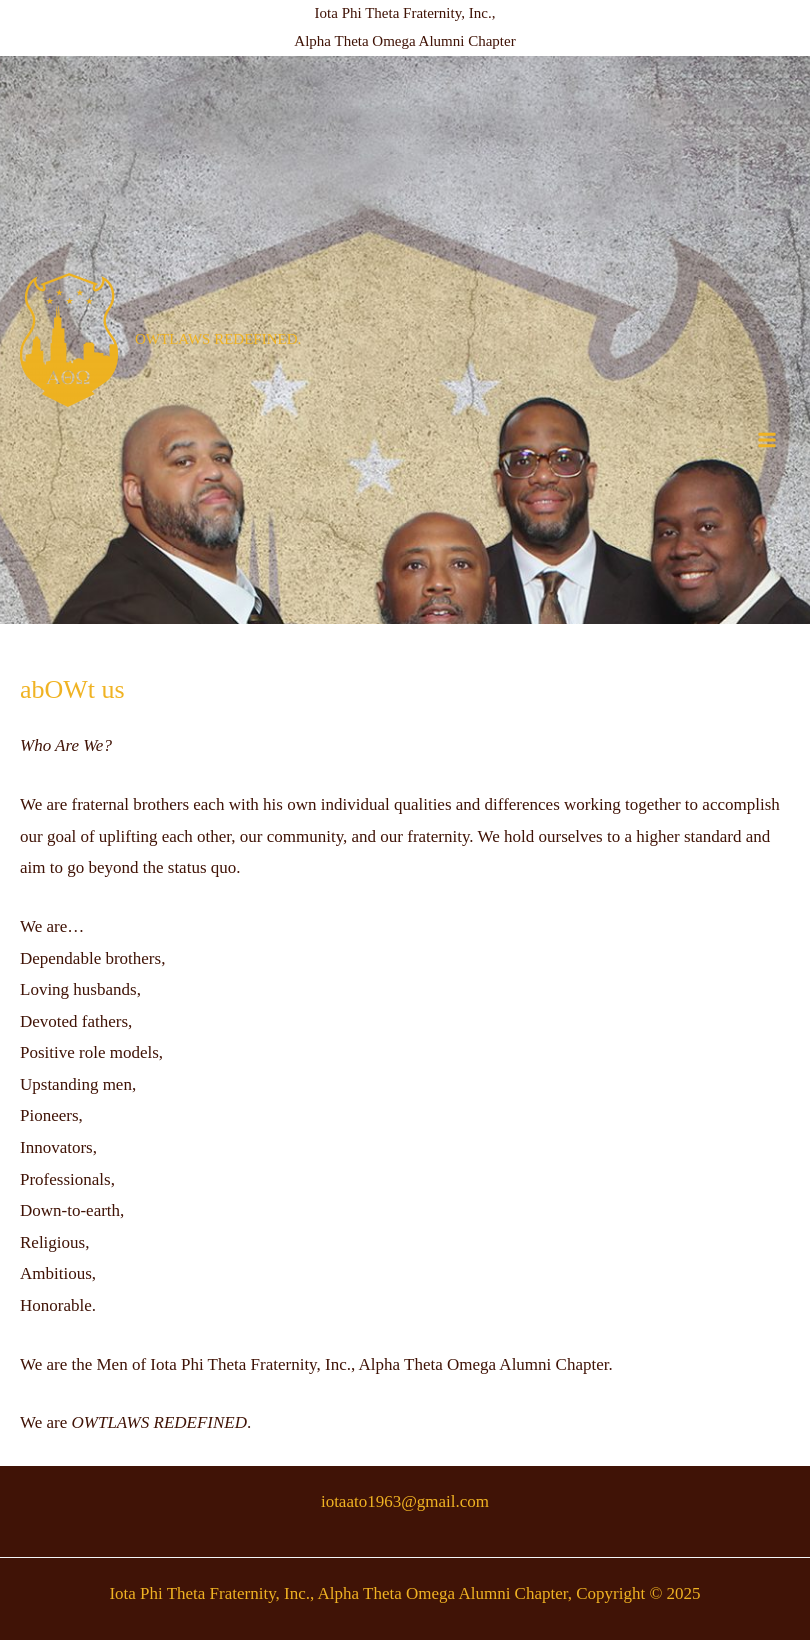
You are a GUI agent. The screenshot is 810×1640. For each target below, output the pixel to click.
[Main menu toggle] (768, 440)
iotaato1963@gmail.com (405, 1501)
